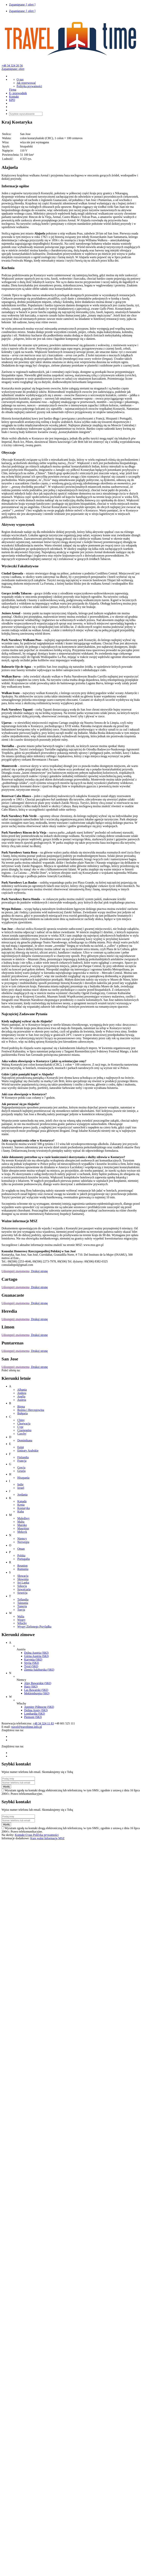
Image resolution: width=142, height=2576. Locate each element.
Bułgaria (22, 1413)
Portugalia (23, 1558)
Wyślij (6, 1786)
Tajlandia (22, 1599)
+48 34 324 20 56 (12, 65)
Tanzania (22, 1602)
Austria (21, 1399)
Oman (21, 1548)
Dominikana (24, 1440)
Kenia (20, 1504)
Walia (20, 1616)
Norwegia (23, 1542)
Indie (20, 1484)
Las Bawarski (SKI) (36, 1690)
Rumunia (22, 1569)
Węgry (21, 1619)
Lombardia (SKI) (34, 1713)
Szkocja (22, 1586)
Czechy (21, 1433)
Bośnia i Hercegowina (30, 1410)
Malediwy (23, 1518)
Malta (20, 1521)
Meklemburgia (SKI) (36, 1693)
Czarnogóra (24, 1430)
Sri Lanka (23, 1582)
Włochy (22, 1623)
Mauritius (23, 1528)
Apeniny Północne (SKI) (39, 1706)
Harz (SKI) (31, 1686)
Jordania (22, 1494)
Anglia (21, 1396)
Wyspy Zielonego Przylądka (34, 1626)
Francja (21, 1460)
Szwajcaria (24, 1589)
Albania (22, 1389)
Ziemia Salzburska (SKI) (39, 1669)
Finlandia (23, 1457)
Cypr (20, 1426)
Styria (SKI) (31, 1662)
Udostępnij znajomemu (16, 1271)
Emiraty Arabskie (27, 1450)
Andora (21, 1393)
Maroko (22, 1525)
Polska (21, 1555)
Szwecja (22, 1592)
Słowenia (23, 1579)
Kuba (20, 1511)
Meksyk (22, 1531)
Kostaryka (23, 1508)
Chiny (21, 1420)
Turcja (21, 1609)
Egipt (20, 1447)
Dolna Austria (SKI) (36, 1652)
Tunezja (22, 1606)
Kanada (22, 1501)
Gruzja (21, 1470)
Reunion (22, 1565)
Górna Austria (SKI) (36, 1656)
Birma (21, 1406)
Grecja (21, 1467)
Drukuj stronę (39, 1271)
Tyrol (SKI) (31, 1666)
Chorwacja (23, 1423)
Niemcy (22, 1538)
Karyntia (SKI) (33, 1659)
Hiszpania (23, 1477)
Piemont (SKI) (33, 1717)
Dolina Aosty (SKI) (36, 1710)
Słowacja (22, 1575)
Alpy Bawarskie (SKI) (37, 1683)
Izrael (20, 1487)
